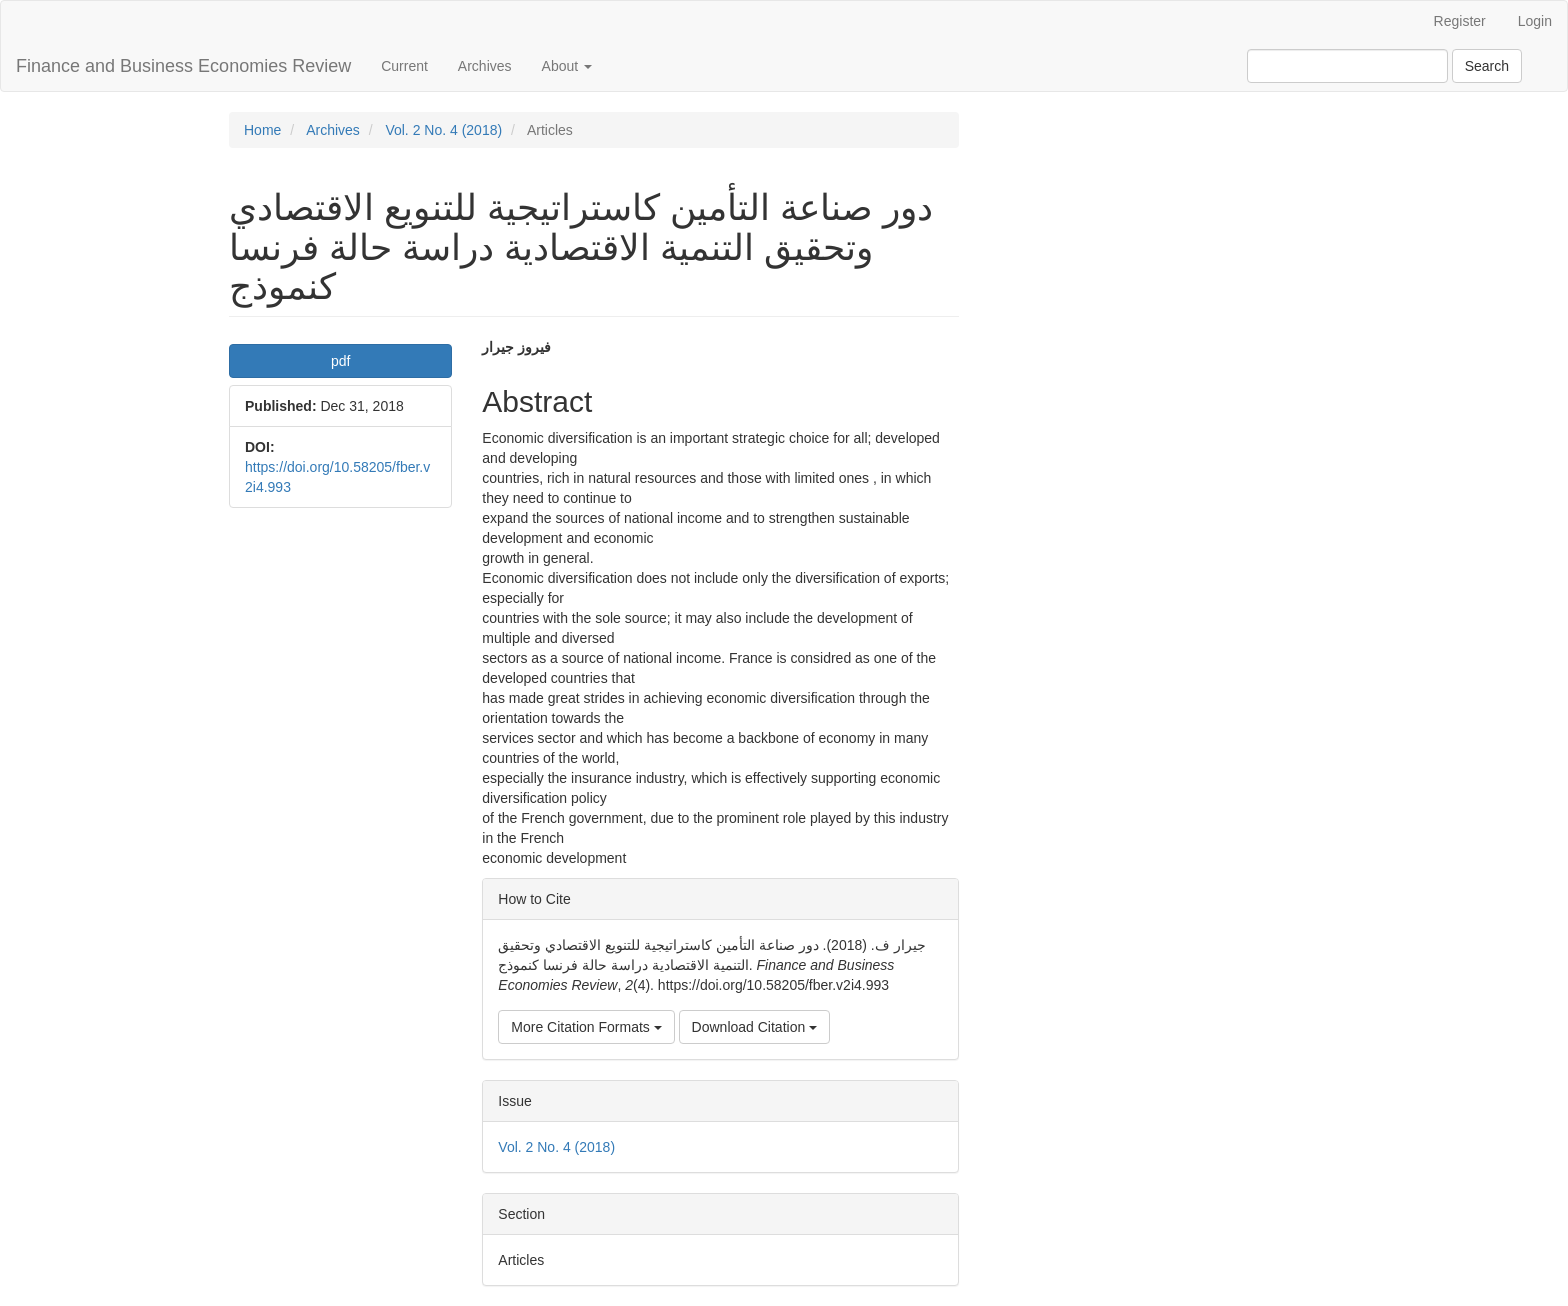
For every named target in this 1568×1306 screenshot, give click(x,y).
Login (1535, 21)
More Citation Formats (586, 1027)
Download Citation (755, 1027)
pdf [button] (340, 361)
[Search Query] (1347, 66)
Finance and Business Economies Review (183, 66)
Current (404, 66)
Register (1460, 21)
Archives (485, 66)
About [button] (567, 66)
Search (1487, 66)
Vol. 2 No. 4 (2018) (443, 130)
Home (262, 130)
